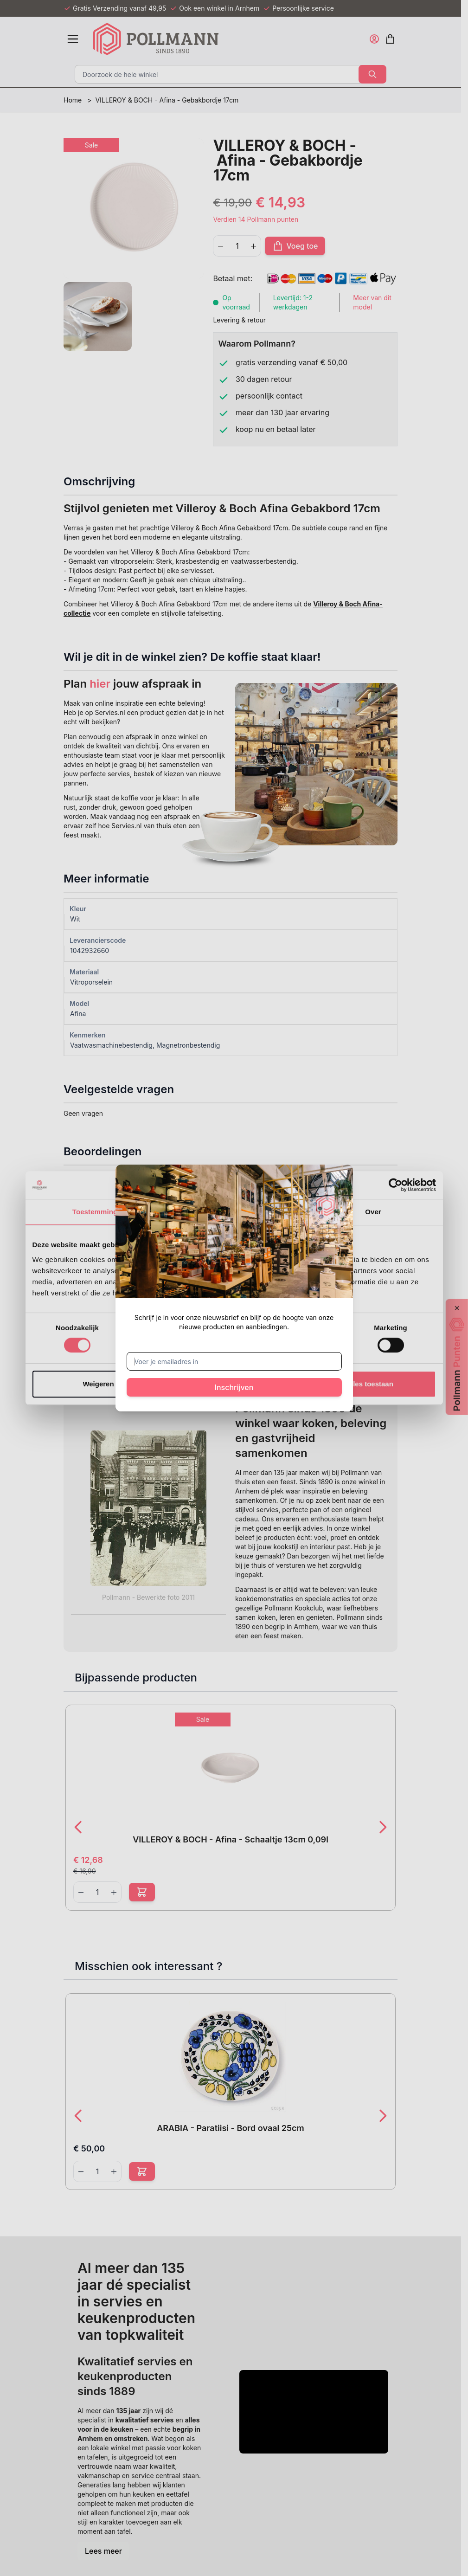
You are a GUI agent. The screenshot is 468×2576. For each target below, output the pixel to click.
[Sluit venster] (334, 1183)
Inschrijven (234, 1387)
